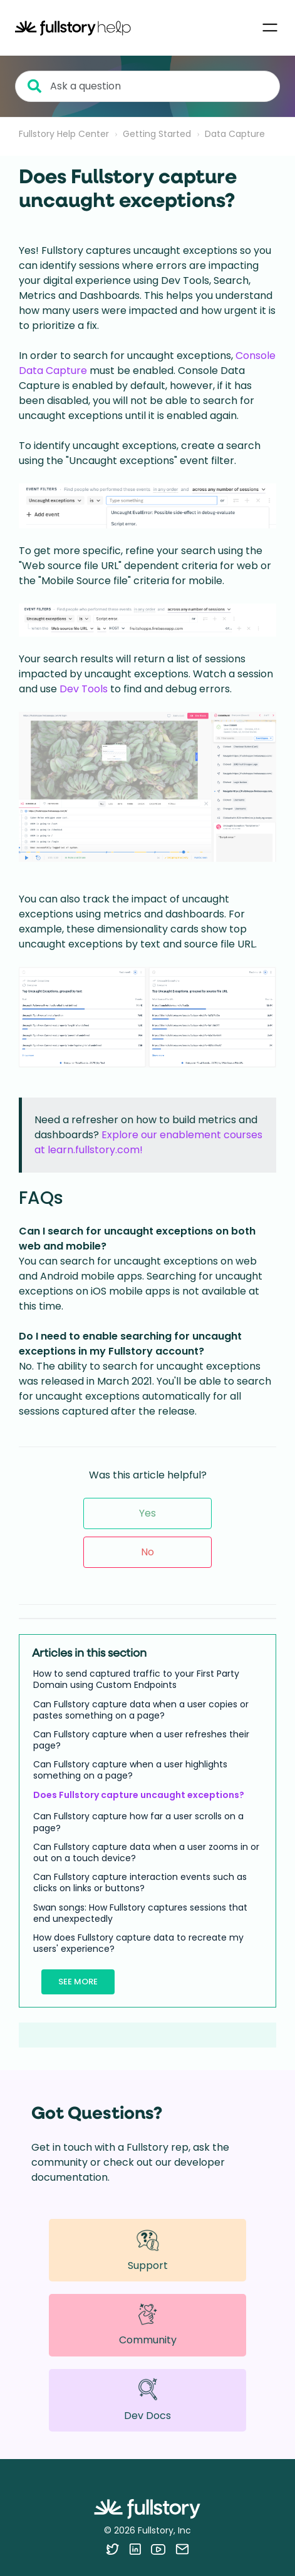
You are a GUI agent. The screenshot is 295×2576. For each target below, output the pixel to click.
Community (148, 2324)
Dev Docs (147, 2400)
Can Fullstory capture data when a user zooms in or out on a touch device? (146, 1852)
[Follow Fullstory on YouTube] (158, 2549)
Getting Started (157, 134)
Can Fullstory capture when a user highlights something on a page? (130, 1770)
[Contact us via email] (182, 2549)
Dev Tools (84, 689)
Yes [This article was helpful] (147, 1513)
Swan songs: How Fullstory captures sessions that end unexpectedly (140, 1913)
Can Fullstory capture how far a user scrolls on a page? (138, 1822)
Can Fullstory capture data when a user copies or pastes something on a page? (141, 1710)
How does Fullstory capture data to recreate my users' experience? (138, 1943)
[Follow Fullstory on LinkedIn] (135, 2549)
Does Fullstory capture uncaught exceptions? (138, 1795)
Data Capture (235, 134)
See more (78, 1982)
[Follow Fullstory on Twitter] (112, 2549)
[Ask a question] (147, 86)
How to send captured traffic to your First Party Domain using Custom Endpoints (136, 1679)
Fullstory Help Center (64, 134)
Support (148, 2250)
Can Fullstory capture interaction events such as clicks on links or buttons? (140, 1882)
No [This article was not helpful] (147, 1552)
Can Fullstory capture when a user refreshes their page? (141, 1740)
